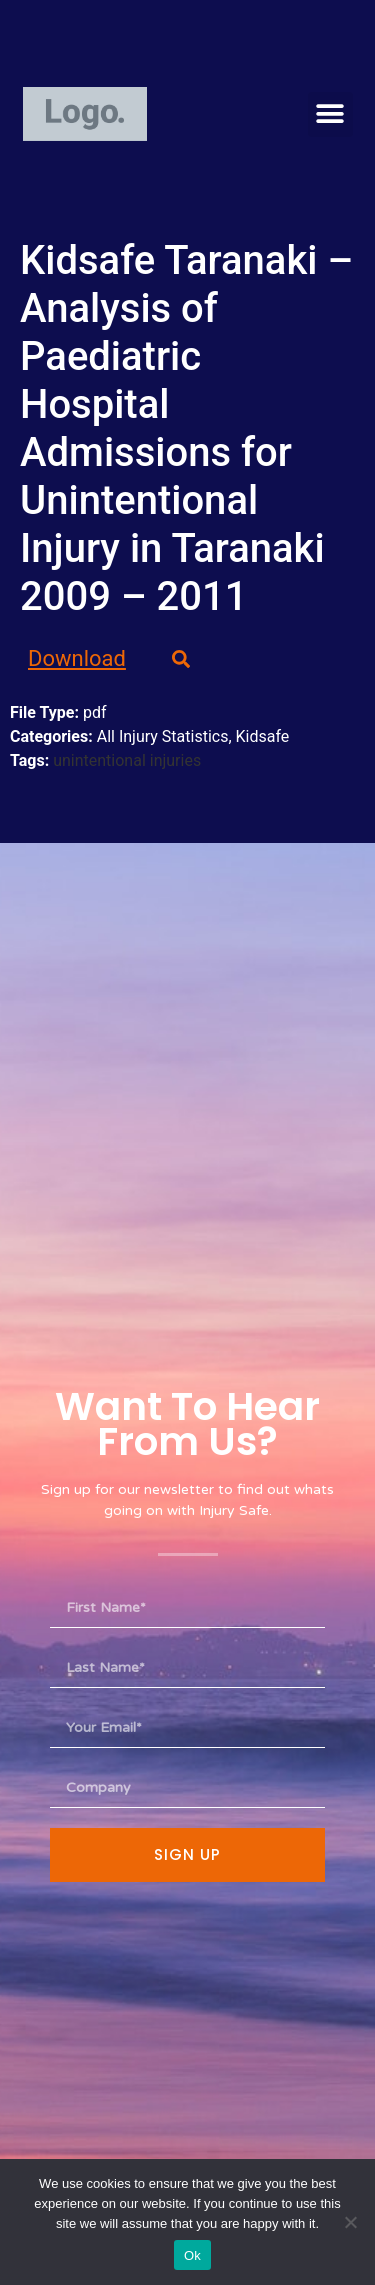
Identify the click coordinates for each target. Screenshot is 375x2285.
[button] (330, 114)
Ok (192, 2255)
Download (77, 658)
